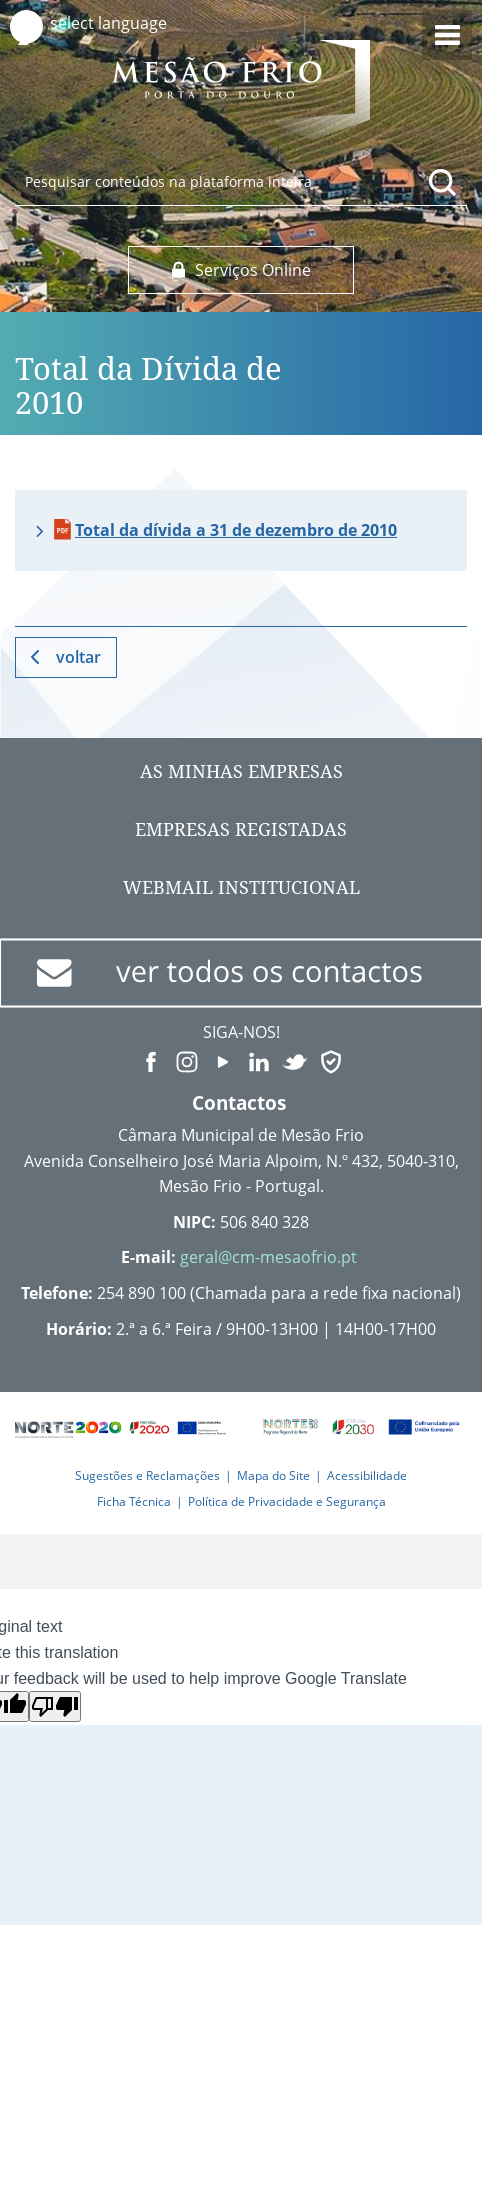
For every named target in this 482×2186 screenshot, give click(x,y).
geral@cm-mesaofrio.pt (268, 1257)
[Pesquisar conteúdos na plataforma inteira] (443, 182)
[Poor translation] (55, 1706)
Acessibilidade (367, 1475)
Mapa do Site (273, 1475)
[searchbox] (241, 181)
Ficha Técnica (134, 1501)
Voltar (78, 657)
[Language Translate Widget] (127, 23)
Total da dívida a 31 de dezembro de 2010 (236, 530)
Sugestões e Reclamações (147, 1475)
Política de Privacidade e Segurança (287, 1501)
